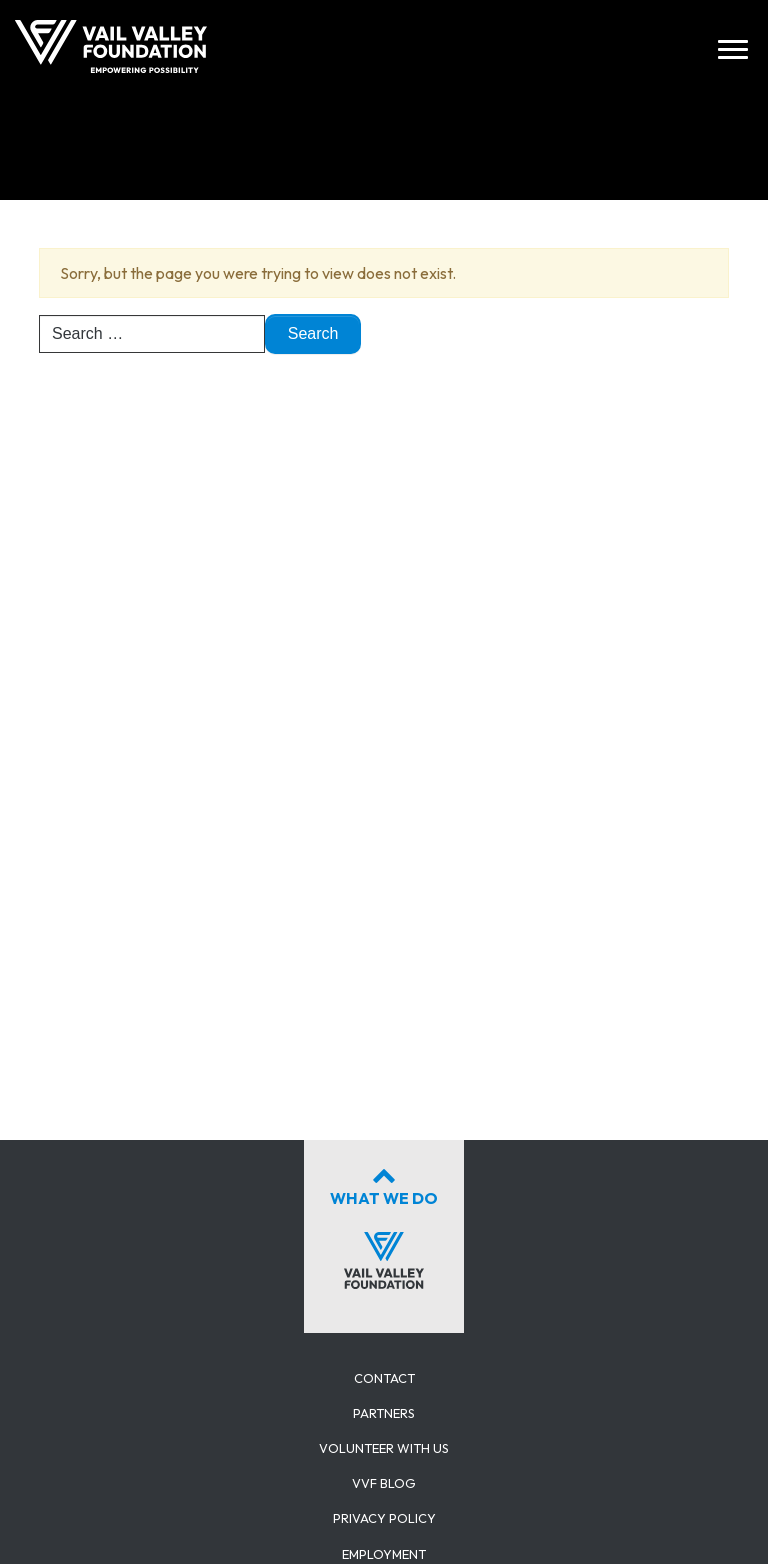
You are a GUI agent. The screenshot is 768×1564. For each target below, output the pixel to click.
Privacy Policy (384, 1518)
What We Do (384, 1224)
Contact (384, 1378)
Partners (384, 1413)
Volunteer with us (384, 1448)
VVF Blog (384, 1483)
